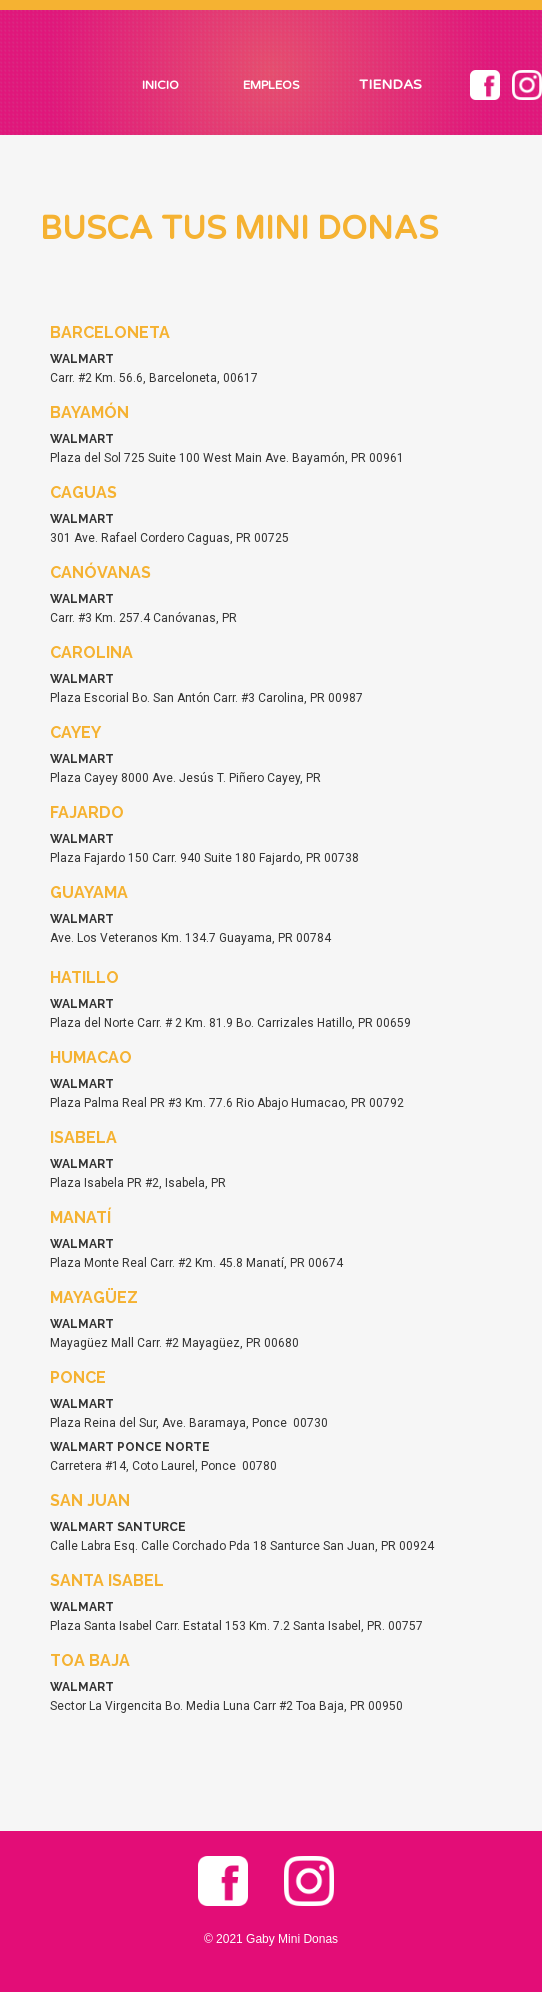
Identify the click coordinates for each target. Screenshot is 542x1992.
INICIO (160, 85)
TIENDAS (390, 84)
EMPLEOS (271, 85)
